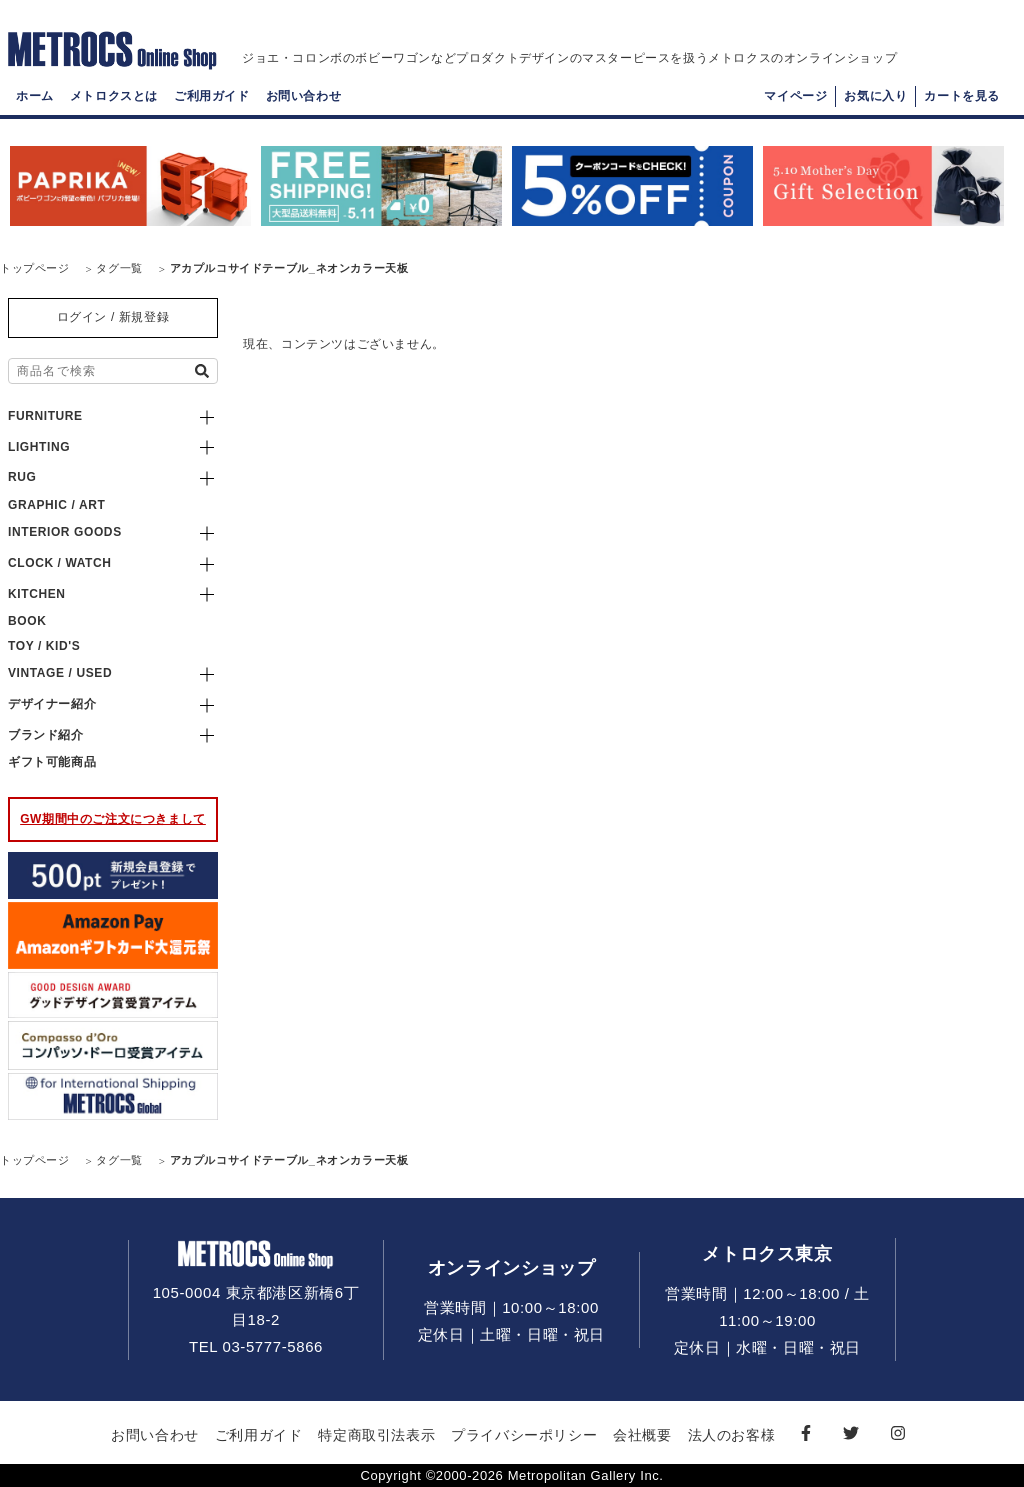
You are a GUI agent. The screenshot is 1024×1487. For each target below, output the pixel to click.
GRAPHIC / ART (56, 505)
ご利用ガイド (212, 106)
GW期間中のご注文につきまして (113, 819)
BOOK (27, 621)
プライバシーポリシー (524, 1435)
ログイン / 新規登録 (113, 317)
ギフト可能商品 (52, 762)
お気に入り (875, 106)
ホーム (35, 106)
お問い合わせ (304, 106)
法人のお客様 (732, 1435)
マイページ (795, 106)
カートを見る (962, 106)
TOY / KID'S (44, 646)
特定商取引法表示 (376, 1435)
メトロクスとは (114, 106)
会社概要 (642, 1435)
